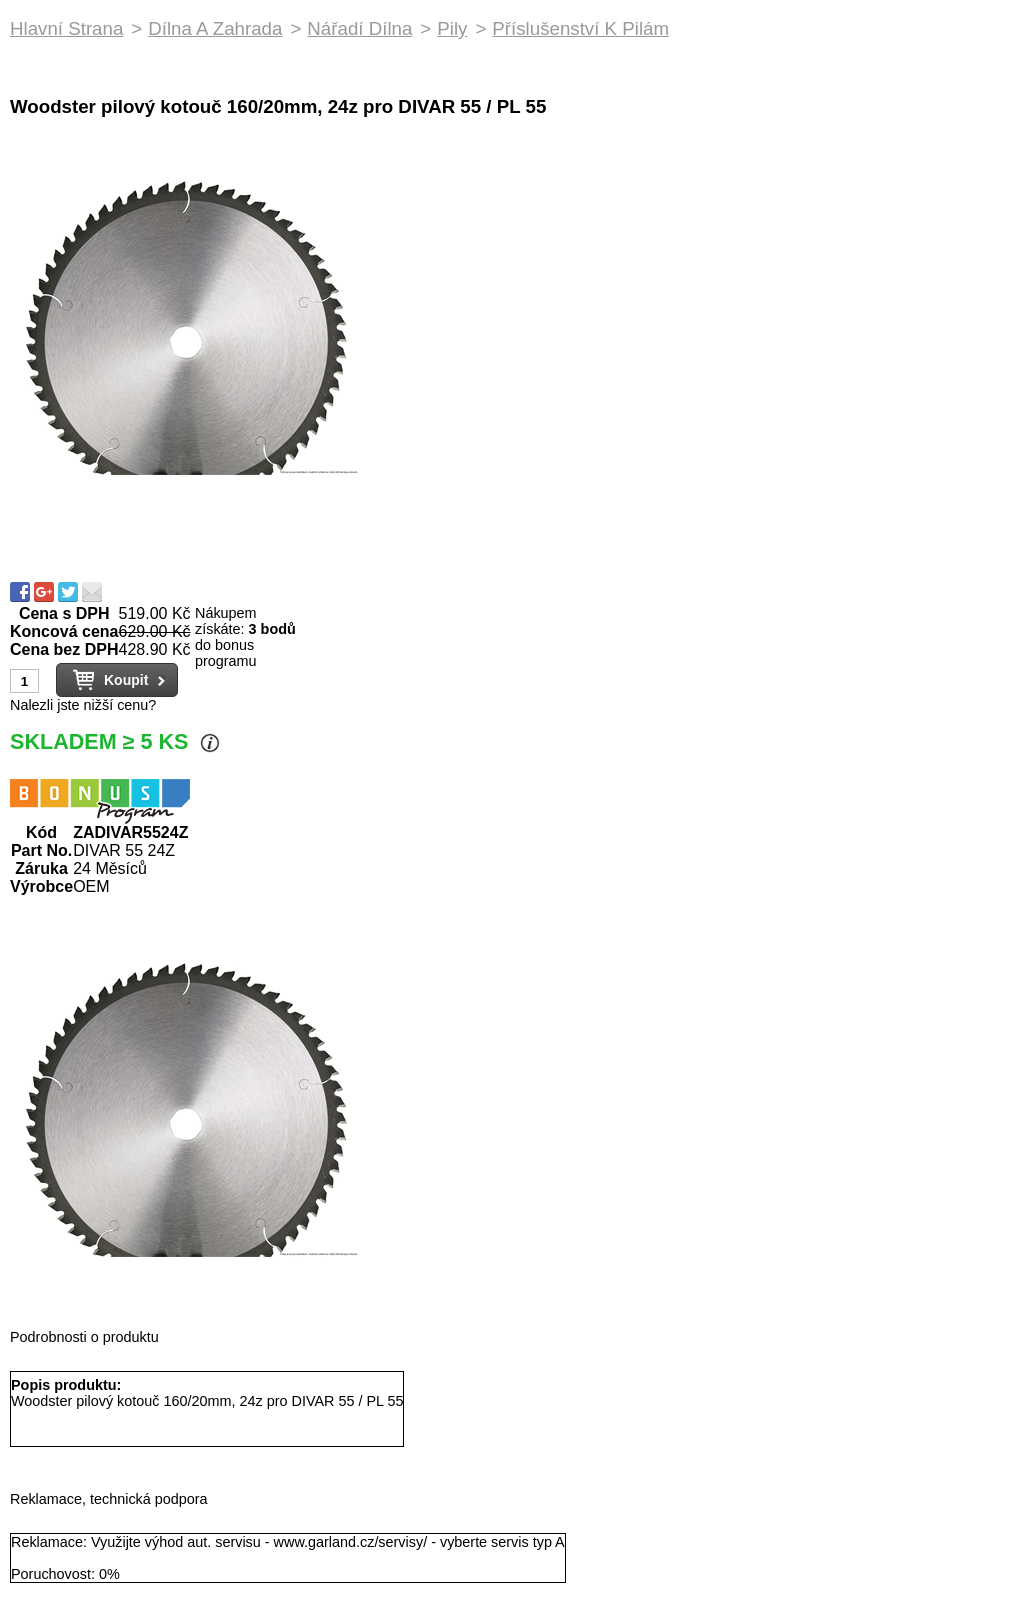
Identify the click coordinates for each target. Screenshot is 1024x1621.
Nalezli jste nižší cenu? (83, 705)
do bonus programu (226, 653)
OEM (91, 886)
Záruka (41, 868)
